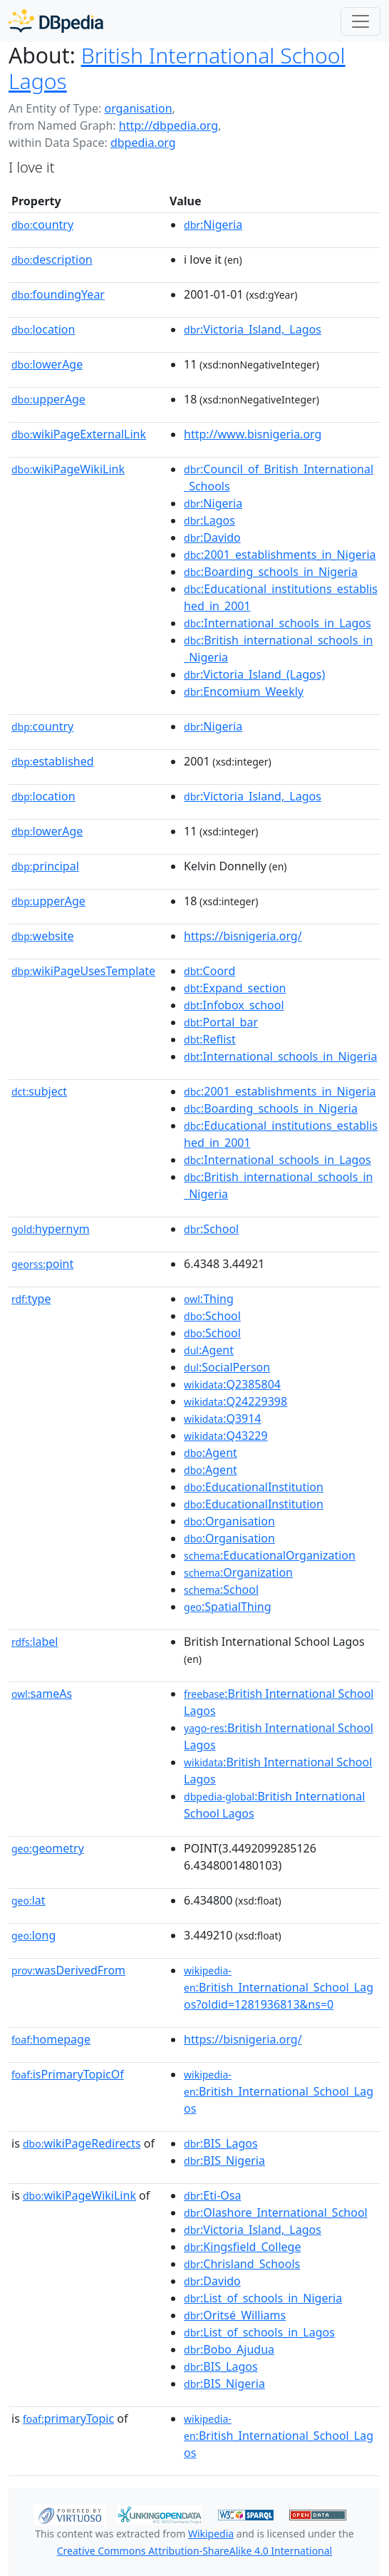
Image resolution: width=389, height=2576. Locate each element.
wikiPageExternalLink (78, 434)
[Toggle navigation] (360, 21)
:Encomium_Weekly (244, 691)
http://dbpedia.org (168, 125)
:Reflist (210, 1039)
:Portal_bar (221, 1022)
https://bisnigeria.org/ (243, 936)
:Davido (212, 537)
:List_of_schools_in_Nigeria (263, 2298)
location (43, 329)
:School (211, 1229)
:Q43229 (226, 1435)
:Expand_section (235, 988)
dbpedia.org (143, 142)
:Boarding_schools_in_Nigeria (271, 571)
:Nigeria (213, 224)
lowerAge (47, 364)
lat (28, 1900)
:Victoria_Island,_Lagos (252, 329)
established (52, 761)
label (34, 1641)
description (52, 259)
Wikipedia (211, 2533)
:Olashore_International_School (276, 2212)
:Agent (209, 1350)
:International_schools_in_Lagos (277, 623)
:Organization (238, 1572)
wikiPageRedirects (82, 2143)
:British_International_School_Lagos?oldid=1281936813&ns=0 (278, 1988)
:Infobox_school (234, 1005)
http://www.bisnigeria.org (252, 434)
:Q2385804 (232, 1384)
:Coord (209, 971)
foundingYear (58, 294)
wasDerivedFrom (68, 1970)
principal (45, 866)
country (42, 224)
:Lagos (209, 520)
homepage (50, 2039)
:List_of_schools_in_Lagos (259, 2332)
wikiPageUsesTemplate (83, 971)
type (31, 1299)
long (33, 1935)
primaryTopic (68, 2418)
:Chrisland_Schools (242, 2264)
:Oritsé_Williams (235, 2315)
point (42, 1264)
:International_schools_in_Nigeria (280, 1056)
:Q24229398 (235, 1401)
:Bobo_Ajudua (229, 2349)
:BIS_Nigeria (224, 2160)
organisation (138, 108)
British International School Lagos (177, 68)
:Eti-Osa (212, 2195)
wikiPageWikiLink (68, 469)
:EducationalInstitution (253, 1487)
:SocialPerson (227, 1367)
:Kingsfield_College (242, 2247)
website (42, 936)
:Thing (209, 1299)
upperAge (48, 399)
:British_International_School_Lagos (278, 2092)
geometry (47, 1848)
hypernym (50, 1229)
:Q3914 (222, 1418)
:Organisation (229, 1521)
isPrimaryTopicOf (67, 2074)
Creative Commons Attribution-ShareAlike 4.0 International (194, 2550)
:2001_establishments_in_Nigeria (279, 554)
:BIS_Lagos (221, 2143)
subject (39, 1091)
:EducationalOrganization (270, 1555)
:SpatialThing (227, 1606)
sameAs (41, 1693)
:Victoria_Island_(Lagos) (254, 674)
